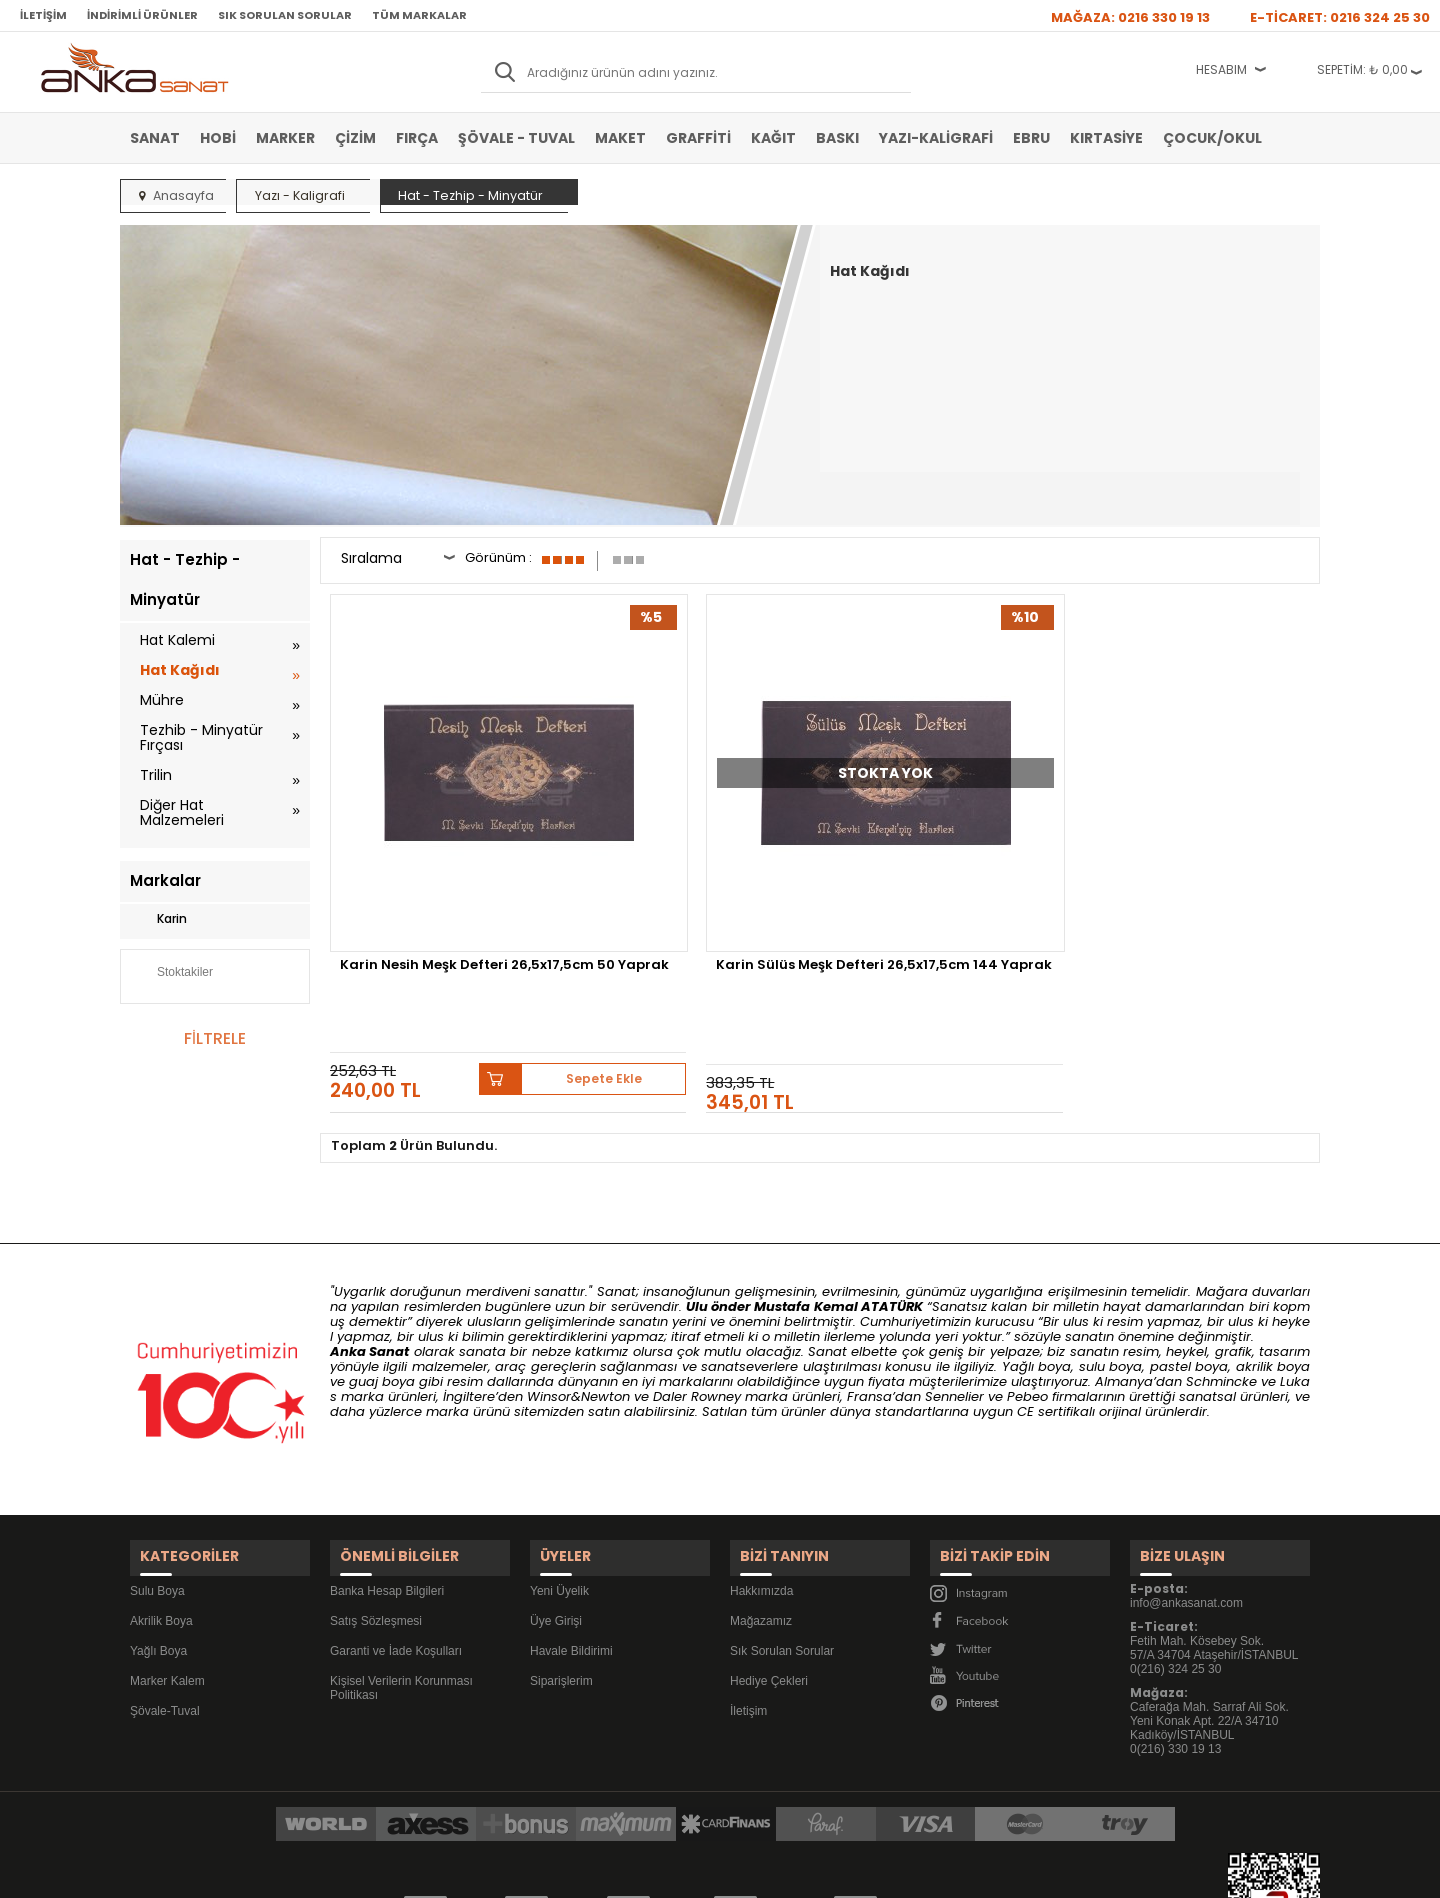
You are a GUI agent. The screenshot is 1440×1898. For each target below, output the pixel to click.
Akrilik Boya (161, 1489)
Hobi (218, 138)
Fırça (417, 138)
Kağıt (773, 138)
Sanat (155, 138)
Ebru (1031, 138)
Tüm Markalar (419, 15)
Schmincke (1221, 1262)
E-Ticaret (660, 1872)
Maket (620, 138)
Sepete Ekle (510, 925)
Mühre (162, 700)
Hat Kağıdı (180, 670)
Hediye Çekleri (769, 1549)
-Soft (609, 1872)
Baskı (837, 138)
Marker (285, 138)
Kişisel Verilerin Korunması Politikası (401, 1556)
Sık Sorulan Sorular (285, 15)
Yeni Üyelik (559, 1459)
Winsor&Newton (578, 1277)
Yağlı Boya (158, 1519)
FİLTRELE (215, 1038)
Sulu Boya (157, 1459)
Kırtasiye (1106, 138)
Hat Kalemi (177, 640)
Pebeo (1027, 1277)
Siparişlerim (561, 1549)
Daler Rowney (699, 1277)
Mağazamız (761, 1489)
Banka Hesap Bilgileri (387, 1459)
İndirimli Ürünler (142, 15)
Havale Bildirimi (571, 1519)
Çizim (355, 138)
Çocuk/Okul (1212, 138)
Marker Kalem (167, 1549)
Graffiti (698, 138)
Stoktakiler (171, 974)
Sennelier (954, 1277)
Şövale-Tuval (165, 1579)
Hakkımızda (761, 1459)
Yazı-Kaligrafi (936, 138)
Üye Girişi (556, 1489)
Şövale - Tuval (516, 138)
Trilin (156, 775)
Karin (158, 919)
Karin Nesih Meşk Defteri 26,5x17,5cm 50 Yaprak (428, 850)
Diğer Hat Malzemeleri (182, 812)
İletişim (43, 15)
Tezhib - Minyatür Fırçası (201, 737)
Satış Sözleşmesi (376, 1489)
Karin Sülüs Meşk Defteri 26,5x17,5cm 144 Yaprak (681, 850)
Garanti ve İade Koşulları (396, 1519)
